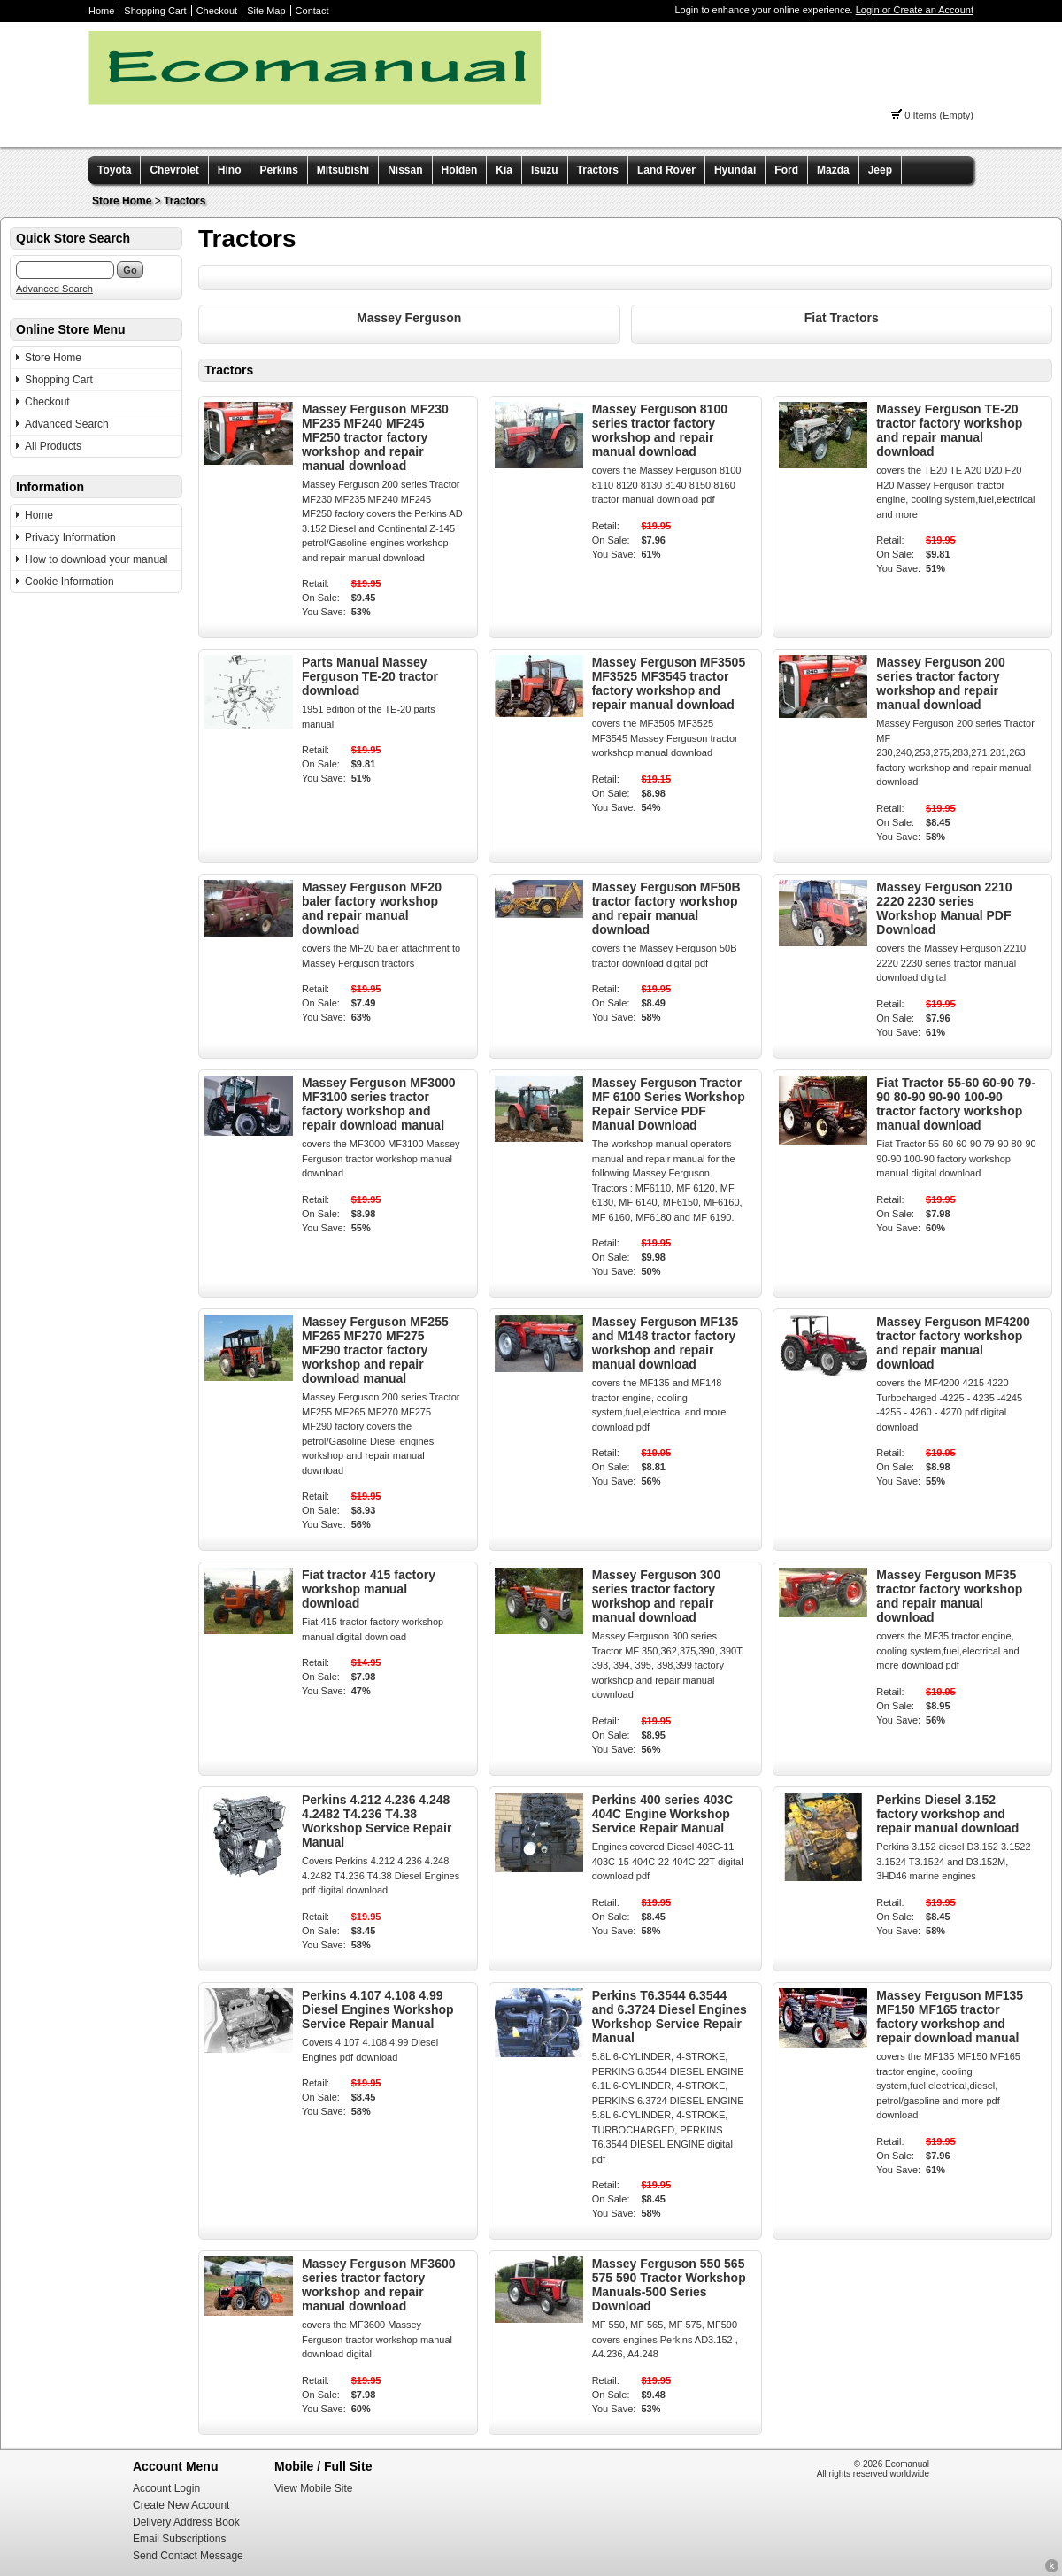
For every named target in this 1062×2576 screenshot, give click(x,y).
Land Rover (666, 170)
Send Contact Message (188, 2555)
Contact (312, 10)
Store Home (121, 201)
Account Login (166, 2488)
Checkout (216, 10)
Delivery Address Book (186, 2522)
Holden (460, 170)
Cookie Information (69, 581)
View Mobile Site (313, 2488)
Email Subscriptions (179, 2539)
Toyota (114, 170)
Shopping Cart (155, 10)
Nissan (405, 170)
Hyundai (735, 170)
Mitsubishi (343, 170)
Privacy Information (70, 537)
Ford (786, 170)
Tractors (598, 170)
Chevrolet (174, 170)
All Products (53, 446)
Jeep (880, 170)
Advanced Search (54, 288)
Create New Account (181, 2505)
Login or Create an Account (915, 9)
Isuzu (544, 170)
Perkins (278, 170)
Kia (504, 170)
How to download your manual (96, 559)
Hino (230, 170)
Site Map (266, 10)
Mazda (833, 170)
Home (101, 10)
